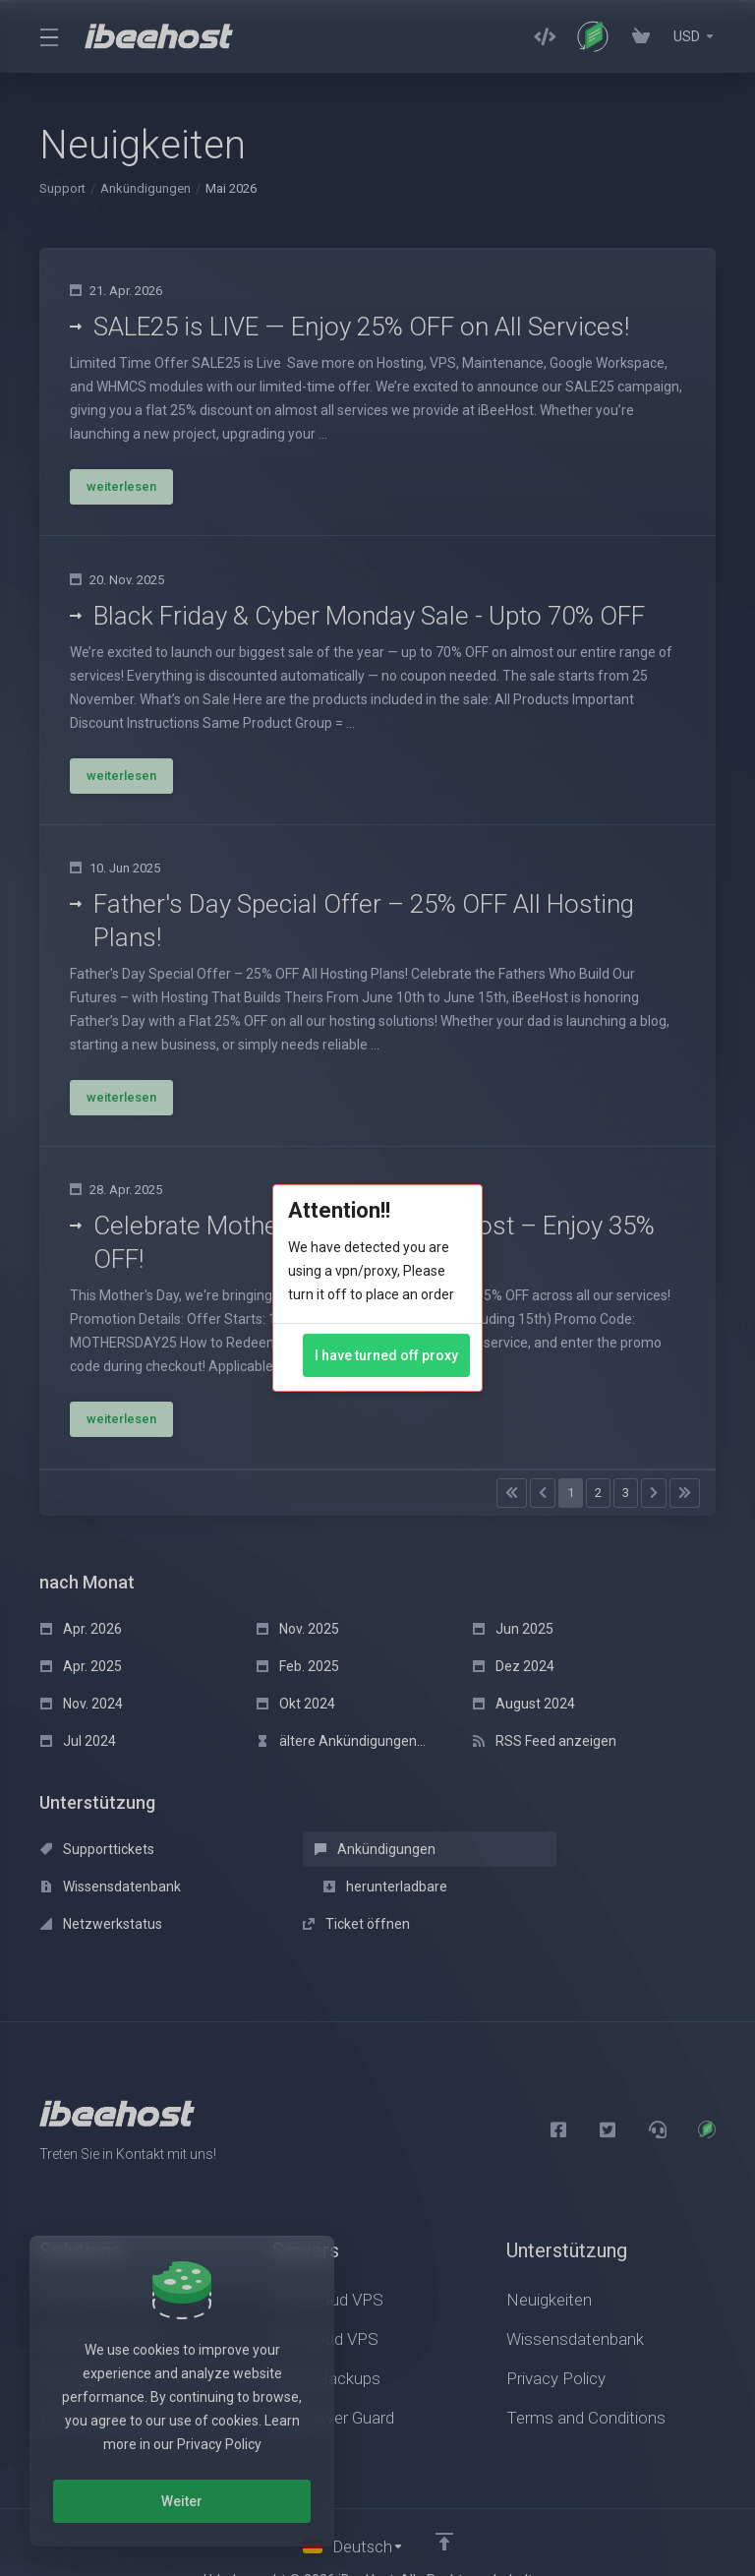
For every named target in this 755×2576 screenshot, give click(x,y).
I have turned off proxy (386, 1355)
